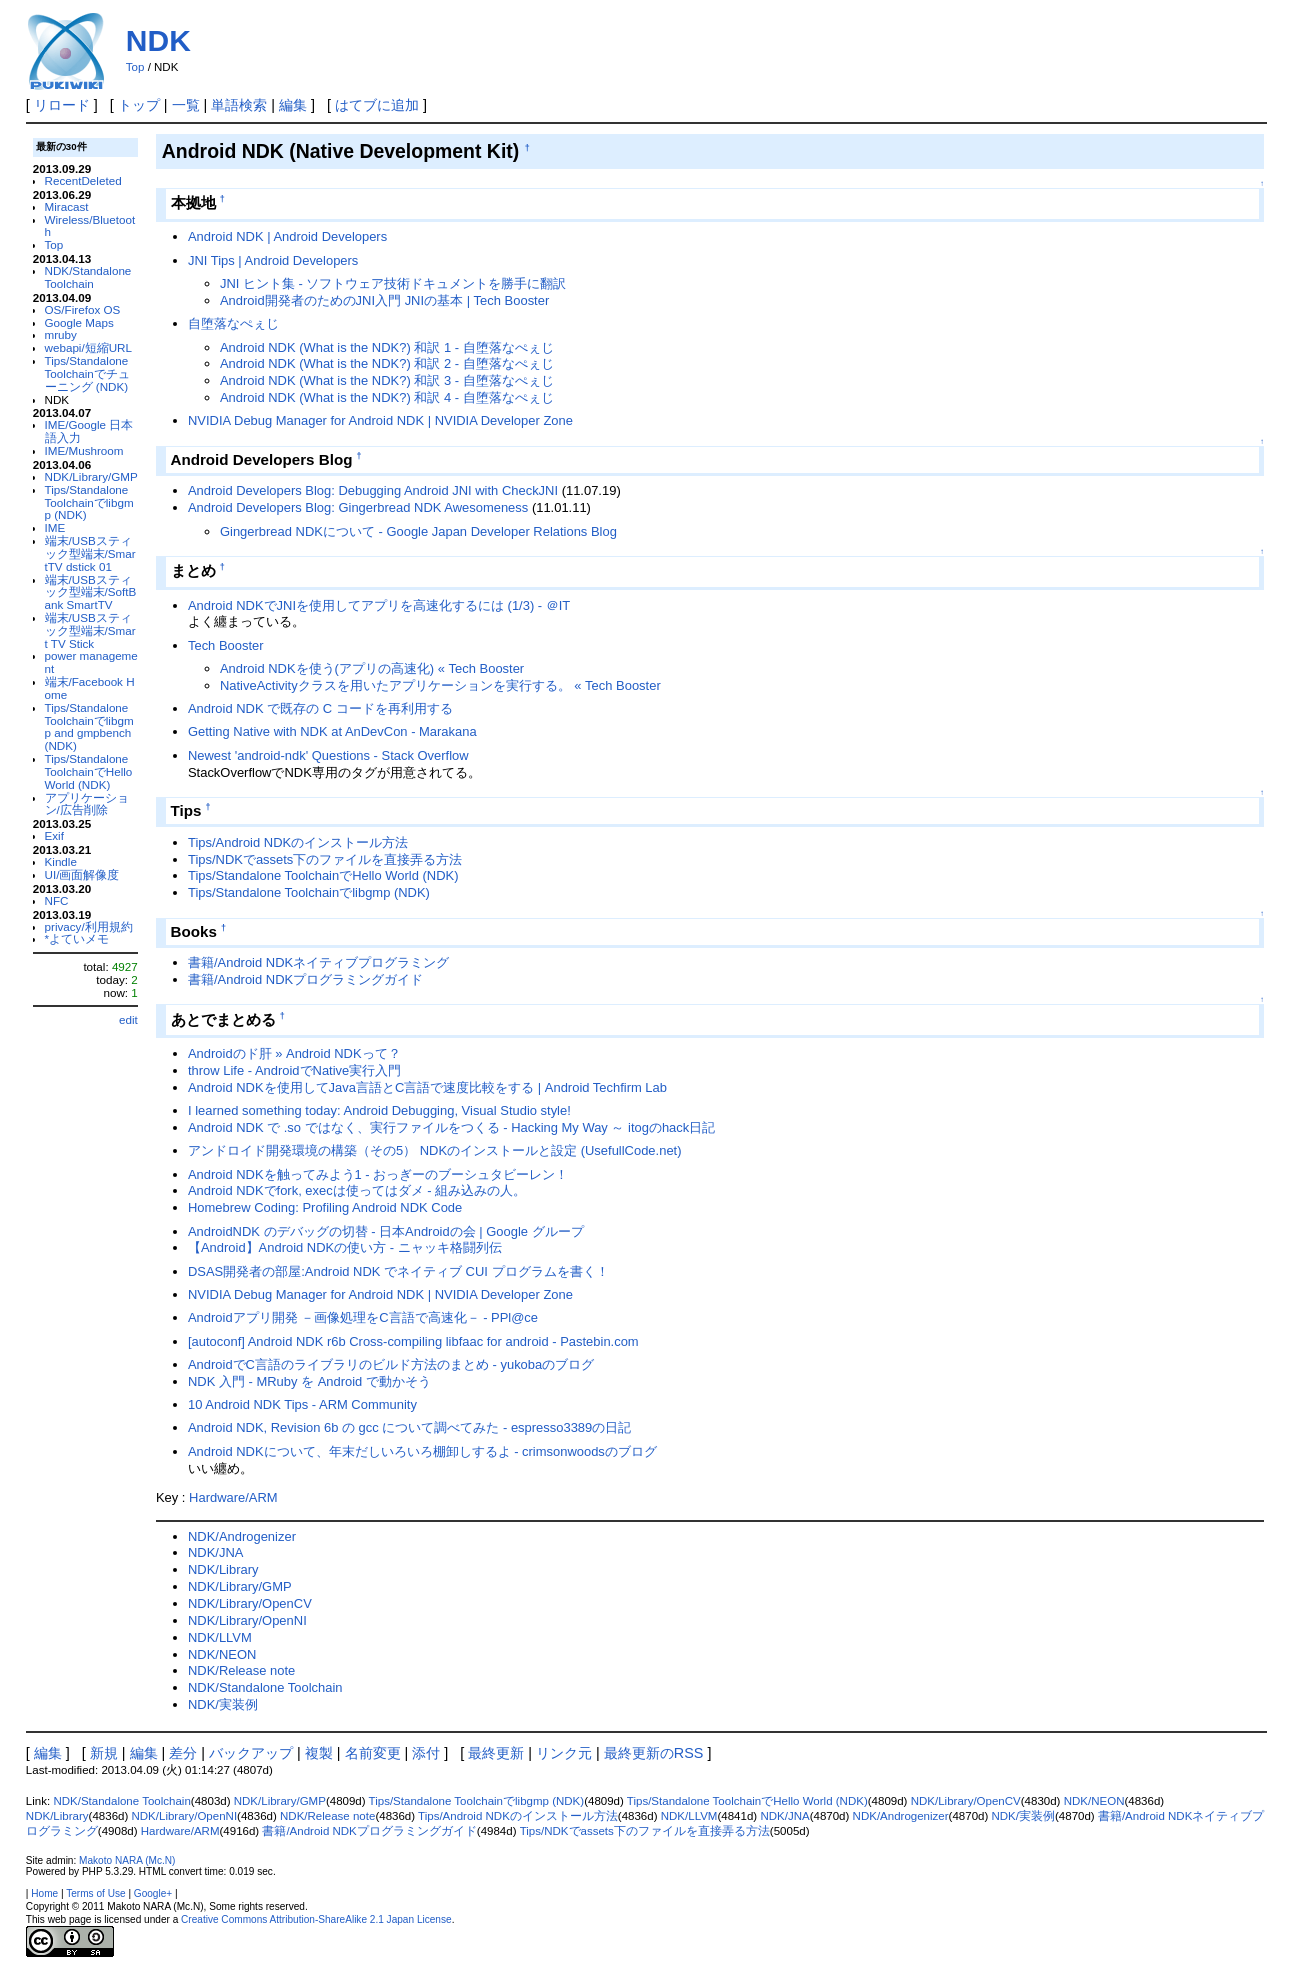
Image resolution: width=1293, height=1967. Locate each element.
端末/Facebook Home (90, 688)
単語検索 (239, 105)
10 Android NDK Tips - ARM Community (302, 1404)
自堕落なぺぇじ (233, 323)
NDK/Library (223, 1569)
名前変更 (373, 1753)
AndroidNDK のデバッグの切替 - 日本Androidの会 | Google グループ (386, 1231)
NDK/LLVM (220, 1637)
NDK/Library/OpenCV (250, 1603)
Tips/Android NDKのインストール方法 (298, 842)
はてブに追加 (377, 105)
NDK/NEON (222, 1654)
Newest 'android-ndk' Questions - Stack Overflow (328, 755)
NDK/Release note (241, 1670)
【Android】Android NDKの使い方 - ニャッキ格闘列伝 (345, 1247)
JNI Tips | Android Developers (273, 260)
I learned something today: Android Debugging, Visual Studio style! (379, 1110)
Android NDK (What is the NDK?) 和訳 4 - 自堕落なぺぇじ (387, 397)
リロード (62, 105)
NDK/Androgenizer (242, 1536)
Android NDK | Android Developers (287, 236)
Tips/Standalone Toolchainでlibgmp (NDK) (89, 502)
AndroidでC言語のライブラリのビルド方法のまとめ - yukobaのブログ (391, 1364)
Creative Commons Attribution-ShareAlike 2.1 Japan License (316, 1919)
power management (91, 662)
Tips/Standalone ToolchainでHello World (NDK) (89, 771)
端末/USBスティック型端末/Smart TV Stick (90, 630)
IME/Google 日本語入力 (89, 431)
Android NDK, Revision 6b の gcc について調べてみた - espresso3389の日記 (409, 1427)
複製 (319, 1753)
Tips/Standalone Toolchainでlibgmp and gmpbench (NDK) (89, 726)
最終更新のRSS (654, 1753)
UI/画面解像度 (82, 874)
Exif (54, 835)
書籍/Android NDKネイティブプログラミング (318, 962)
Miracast (67, 206)
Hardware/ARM (233, 1497)
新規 (104, 1753)
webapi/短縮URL (89, 347)
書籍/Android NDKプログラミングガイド (305, 979)
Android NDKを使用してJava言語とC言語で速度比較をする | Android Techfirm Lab (427, 1087)
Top (135, 67)
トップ (139, 105)
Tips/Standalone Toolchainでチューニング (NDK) (87, 373)
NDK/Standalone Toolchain (88, 277)
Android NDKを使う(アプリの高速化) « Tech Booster (372, 668)
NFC (57, 900)
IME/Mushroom (84, 450)
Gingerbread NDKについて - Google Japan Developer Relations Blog (418, 531)
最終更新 (496, 1753)
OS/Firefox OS (83, 309)
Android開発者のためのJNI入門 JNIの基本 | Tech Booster (384, 300)
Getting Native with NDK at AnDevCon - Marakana (332, 731)
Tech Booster (226, 645)
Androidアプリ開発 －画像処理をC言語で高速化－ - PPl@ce (363, 1317)
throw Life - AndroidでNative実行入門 (294, 1070)
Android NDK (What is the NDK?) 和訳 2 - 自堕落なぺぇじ (387, 363)
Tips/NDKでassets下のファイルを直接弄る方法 (325, 859)
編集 (293, 105)
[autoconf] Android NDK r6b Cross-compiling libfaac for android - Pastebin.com (413, 1341)
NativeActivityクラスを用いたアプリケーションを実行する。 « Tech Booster (440, 685)
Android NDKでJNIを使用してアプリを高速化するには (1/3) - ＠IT (379, 605)
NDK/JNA (215, 1552)
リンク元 (564, 1753)
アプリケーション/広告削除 (87, 804)
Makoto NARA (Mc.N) (127, 1860)
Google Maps (79, 322)
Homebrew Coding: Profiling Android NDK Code (325, 1207)
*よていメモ (77, 938)
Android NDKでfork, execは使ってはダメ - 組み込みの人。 (357, 1190)
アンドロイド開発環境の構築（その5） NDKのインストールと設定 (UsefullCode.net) (435, 1150)
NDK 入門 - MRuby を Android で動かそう (309, 1381)
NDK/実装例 (223, 1704)
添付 (426, 1753)
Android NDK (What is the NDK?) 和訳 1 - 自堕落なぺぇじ (387, 347)
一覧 (186, 105)
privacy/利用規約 (89, 926)
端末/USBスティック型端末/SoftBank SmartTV (91, 592)
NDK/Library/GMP (91, 476)
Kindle (61, 861)
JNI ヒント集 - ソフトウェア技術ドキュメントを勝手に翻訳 (393, 283)
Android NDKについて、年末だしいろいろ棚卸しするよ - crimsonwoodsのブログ (422, 1451)
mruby (61, 334)
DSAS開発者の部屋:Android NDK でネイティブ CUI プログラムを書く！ (398, 1271)
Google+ (153, 1893)
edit (128, 1019)
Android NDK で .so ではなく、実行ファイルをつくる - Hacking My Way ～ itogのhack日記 (451, 1127)
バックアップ (251, 1753)
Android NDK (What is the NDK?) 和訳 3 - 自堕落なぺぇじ (387, 380)
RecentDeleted (83, 180)
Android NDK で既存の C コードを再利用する (320, 708)
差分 (183, 1753)
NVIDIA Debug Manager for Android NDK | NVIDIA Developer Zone (380, 420)
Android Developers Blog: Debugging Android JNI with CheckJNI (373, 490)
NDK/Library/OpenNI (247, 1620)
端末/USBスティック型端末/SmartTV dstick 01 (90, 553)
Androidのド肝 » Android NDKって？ (294, 1053)
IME (55, 527)
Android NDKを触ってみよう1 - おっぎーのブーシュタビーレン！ (378, 1174)
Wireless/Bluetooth (90, 226)
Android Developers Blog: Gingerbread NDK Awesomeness (358, 507)
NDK (158, 40)
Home (44, 1893)
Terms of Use (95, 1893)
